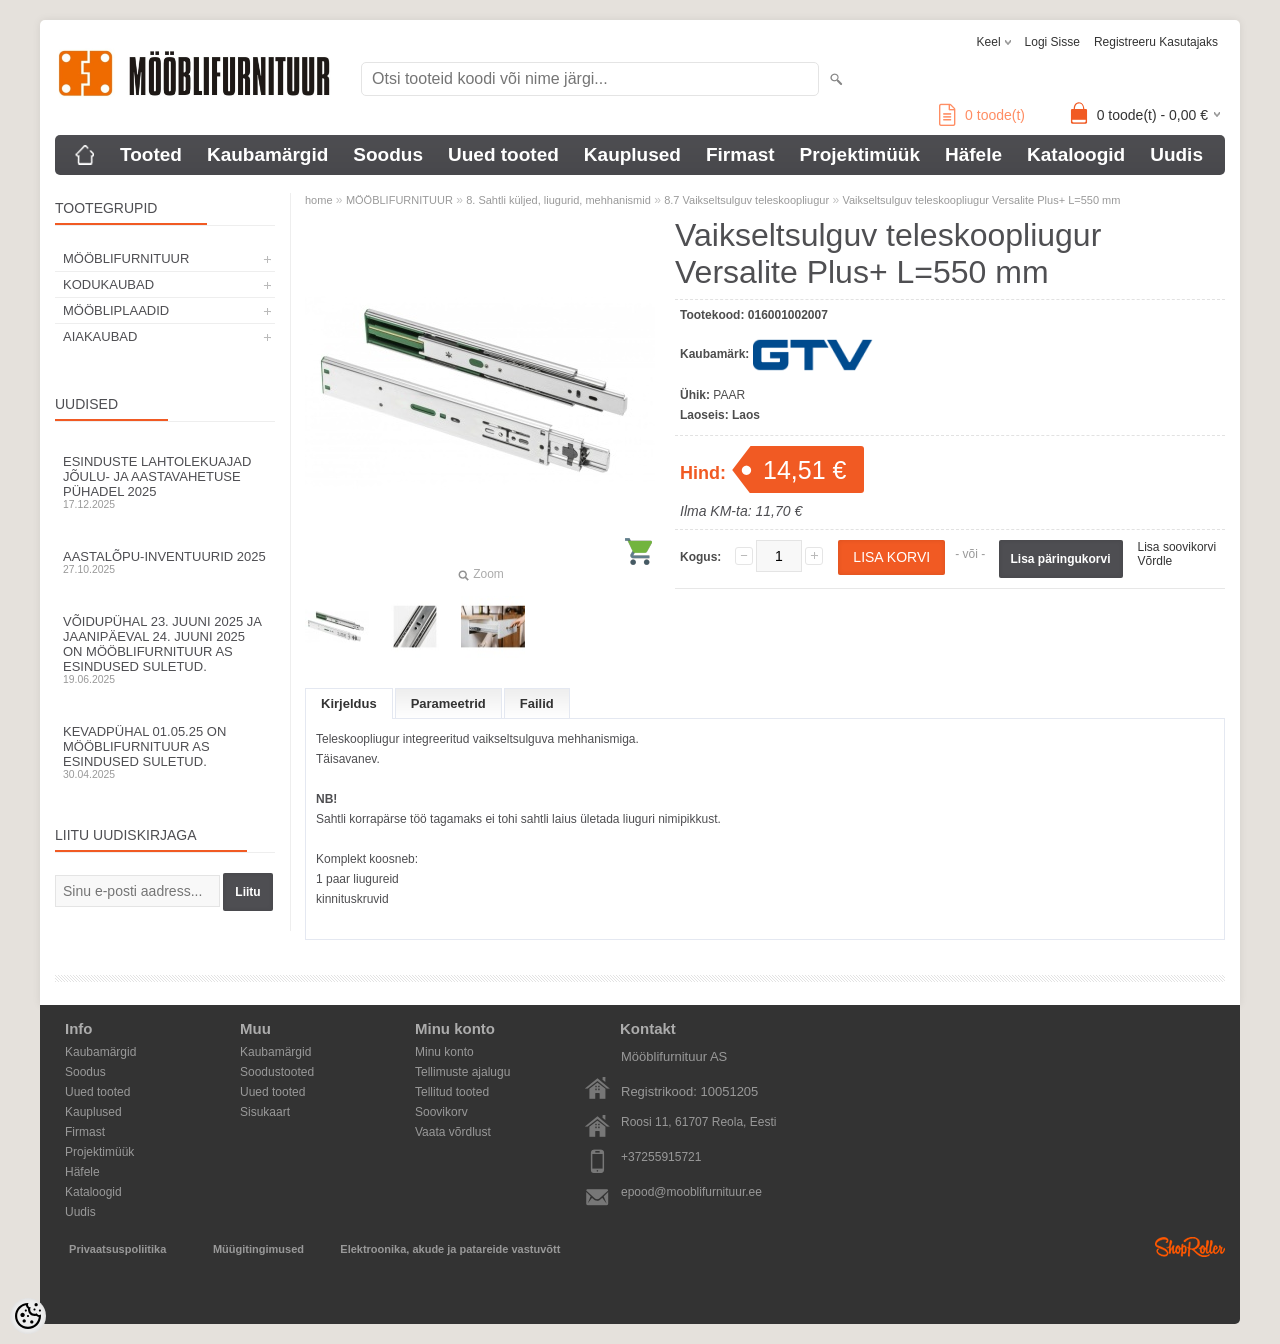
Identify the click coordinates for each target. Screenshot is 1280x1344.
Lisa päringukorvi (1061, 559)
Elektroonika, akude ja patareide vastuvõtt (450, 1249)
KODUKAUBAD (108, 284)
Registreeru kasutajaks (1156, 42)
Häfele (973, 154)
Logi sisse (1052, 42)
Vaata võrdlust (453, 1132)
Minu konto (444, 1052)
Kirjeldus (349, 703)
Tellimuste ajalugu (462, 1072)
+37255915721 (661, 1157)
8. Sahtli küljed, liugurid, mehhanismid (558, 200)
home (319, 200)
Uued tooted (503, 154)
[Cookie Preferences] (28, 1316)
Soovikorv (441, 1112)
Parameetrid (448, 703)
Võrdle (1155, 561)
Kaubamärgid (267, 154)
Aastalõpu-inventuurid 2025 (165, 562)
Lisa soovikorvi (1177, 547)
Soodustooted (277, 1072)
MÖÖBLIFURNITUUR (126, 258)
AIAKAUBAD (100, 336)
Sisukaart (265, 1112)
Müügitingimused (258, 1249)
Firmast (740, 154)
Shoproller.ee (1190, 1247)
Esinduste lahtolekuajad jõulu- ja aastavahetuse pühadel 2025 (165, 482)
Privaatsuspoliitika (117, 1249)
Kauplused (632, 154)
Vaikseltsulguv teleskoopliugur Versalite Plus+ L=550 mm (981, 200)
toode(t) (982, 115)
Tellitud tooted (452, 1092)
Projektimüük (860, 154)
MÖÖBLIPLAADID (116, 310)
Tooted (151, 154)
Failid (537, 703)
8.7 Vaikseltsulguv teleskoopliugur (746, 200)
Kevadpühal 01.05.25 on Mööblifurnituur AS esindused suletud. (165, 752)
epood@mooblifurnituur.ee (691, 1192)
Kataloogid (1076, 154)
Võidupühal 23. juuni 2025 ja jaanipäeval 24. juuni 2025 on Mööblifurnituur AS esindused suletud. (165, 649)
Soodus (388, 154)
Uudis (1176, 154)
